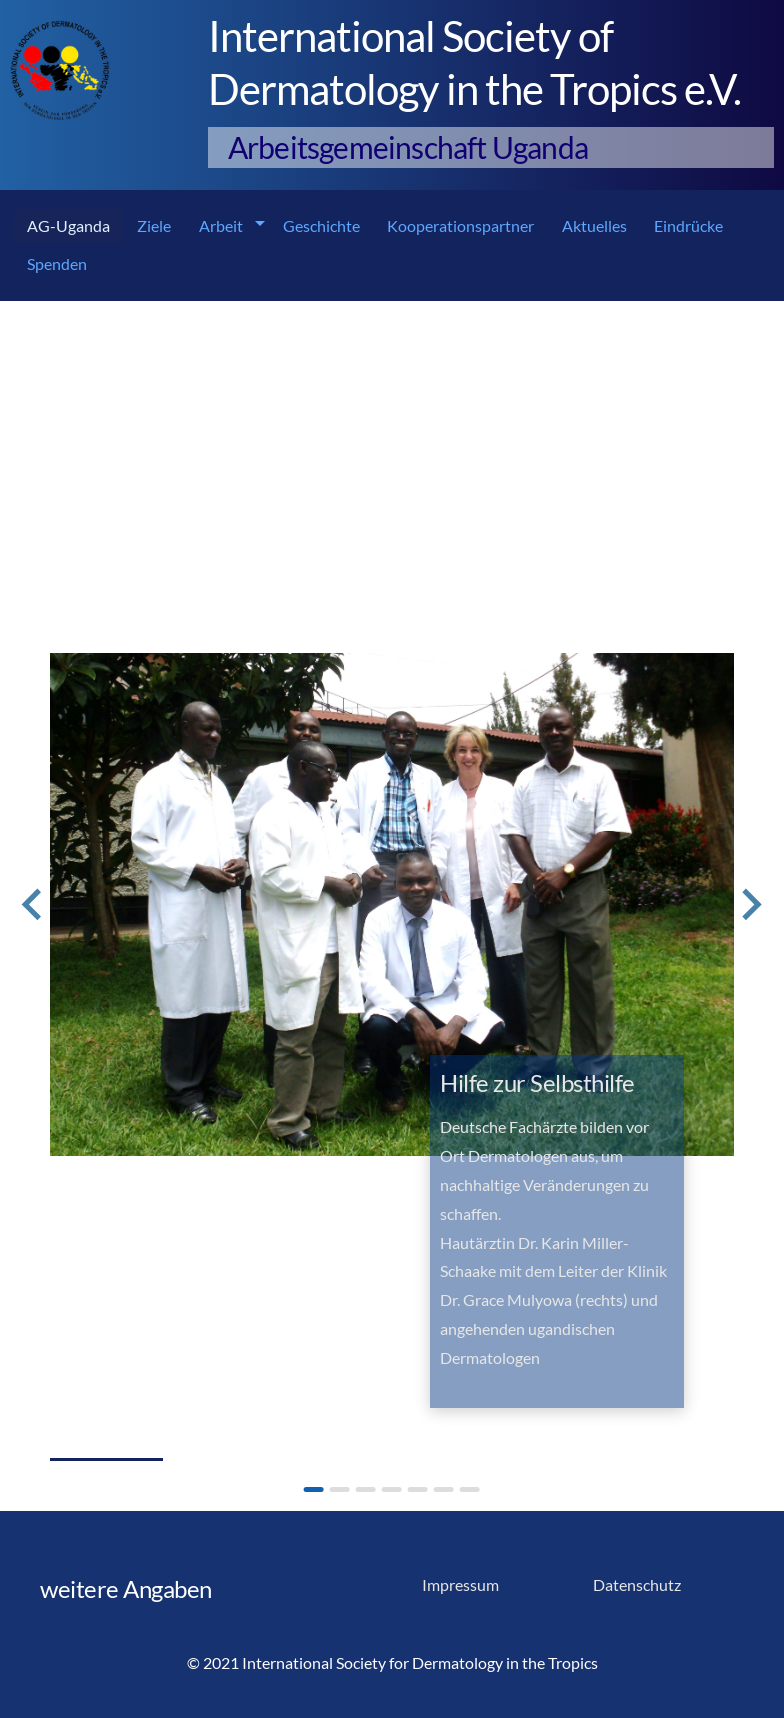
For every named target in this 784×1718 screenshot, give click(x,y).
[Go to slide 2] (340, 1489)
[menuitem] (68, 226)
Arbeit (221, 225)
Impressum (460, 1584)
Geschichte (321, 225)
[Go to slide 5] (418, 1489)
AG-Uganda (68, 225)
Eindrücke (688, 225)
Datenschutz (637, 1584)
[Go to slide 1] (314, 1489)
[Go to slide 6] (444, 1489)
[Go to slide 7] (470, 1489)
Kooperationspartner (460, 225)
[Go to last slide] (33, 906)
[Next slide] (749, 906)
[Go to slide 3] (366, 1489)
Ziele (154, 225)
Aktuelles (594, 225)
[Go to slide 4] (392, 1489)
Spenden (57, 263)
